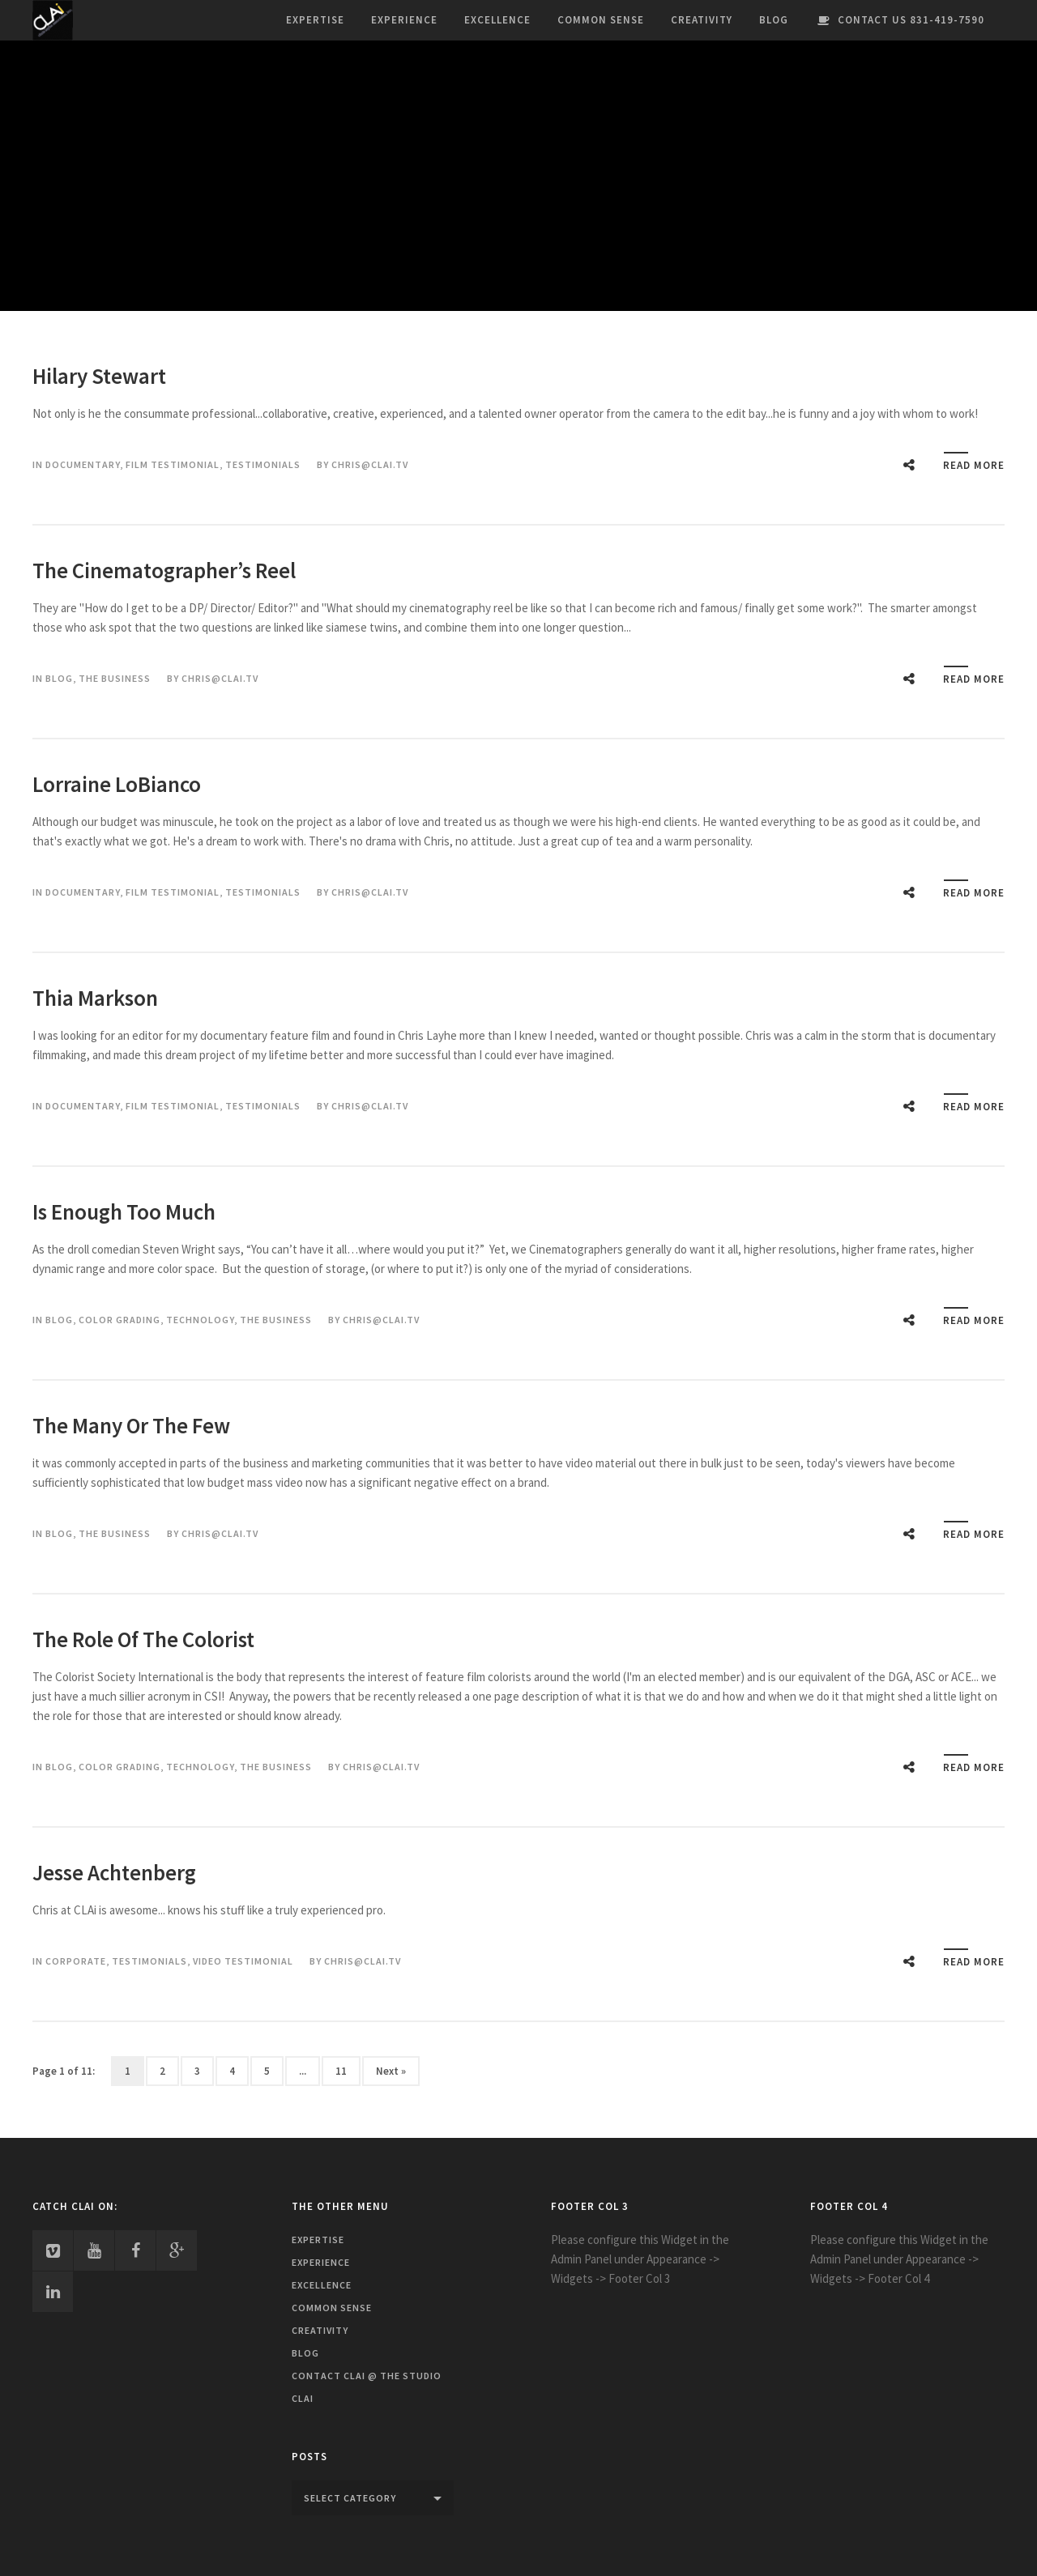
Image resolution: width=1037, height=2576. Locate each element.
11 (341, 2071)
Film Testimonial (173, 464)
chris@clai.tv (369, 464)
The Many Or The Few (131, 1425)
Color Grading (119, 1320)
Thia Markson (95, 997)
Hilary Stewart (99, 376)
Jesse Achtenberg (114, 1872)
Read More (974, 465)
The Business (115, 678)
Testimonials (263, 464)
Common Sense (600, 20)
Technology (200, 1320)
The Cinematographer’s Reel (164, 570)
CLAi (303, 2398)
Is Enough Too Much (124, 1211)
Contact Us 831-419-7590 (899, 20)
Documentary (82, 464)
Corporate (75, 1961)
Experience (404, 20)
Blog (773, 20)
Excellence (497, 20)
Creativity (701, 20)
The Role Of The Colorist (143, 1639)
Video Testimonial (243, 1961)
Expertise (315, 20)
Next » (391, 2071)
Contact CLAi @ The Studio (367, 2375)
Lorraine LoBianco (116, 784)
